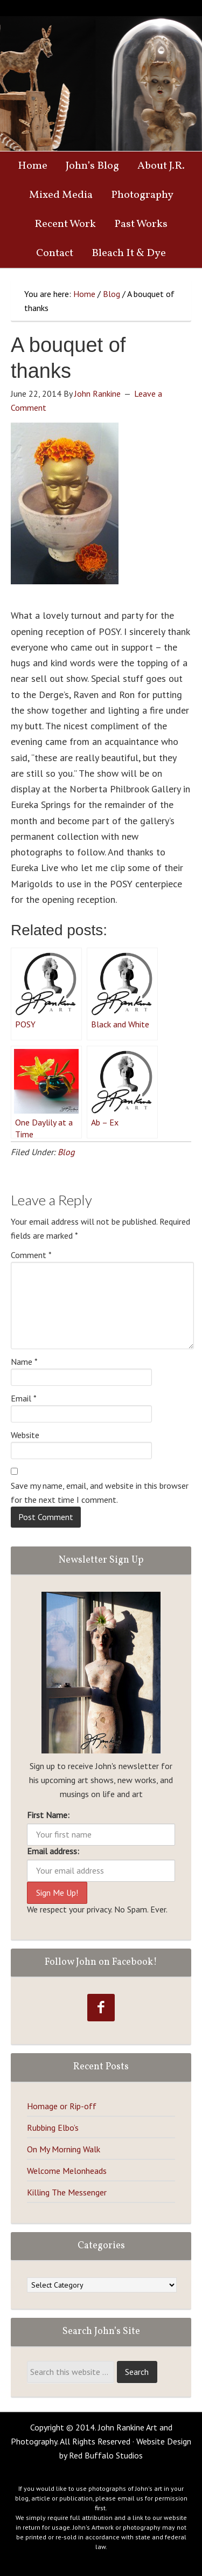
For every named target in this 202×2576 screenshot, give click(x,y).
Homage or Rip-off (61, 2106)
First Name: (48, 1815)
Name (24, 1361)
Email (24, 1398)
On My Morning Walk (63, 2149)
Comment (31, 1254)
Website (25, 1434)
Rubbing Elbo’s (53, 2127)
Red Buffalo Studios (106, 2455)
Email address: (53, 1851)
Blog (66, 1152)
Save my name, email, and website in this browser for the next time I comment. (100, 1492)
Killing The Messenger (67, 2192)
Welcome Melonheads (67, 2170)
